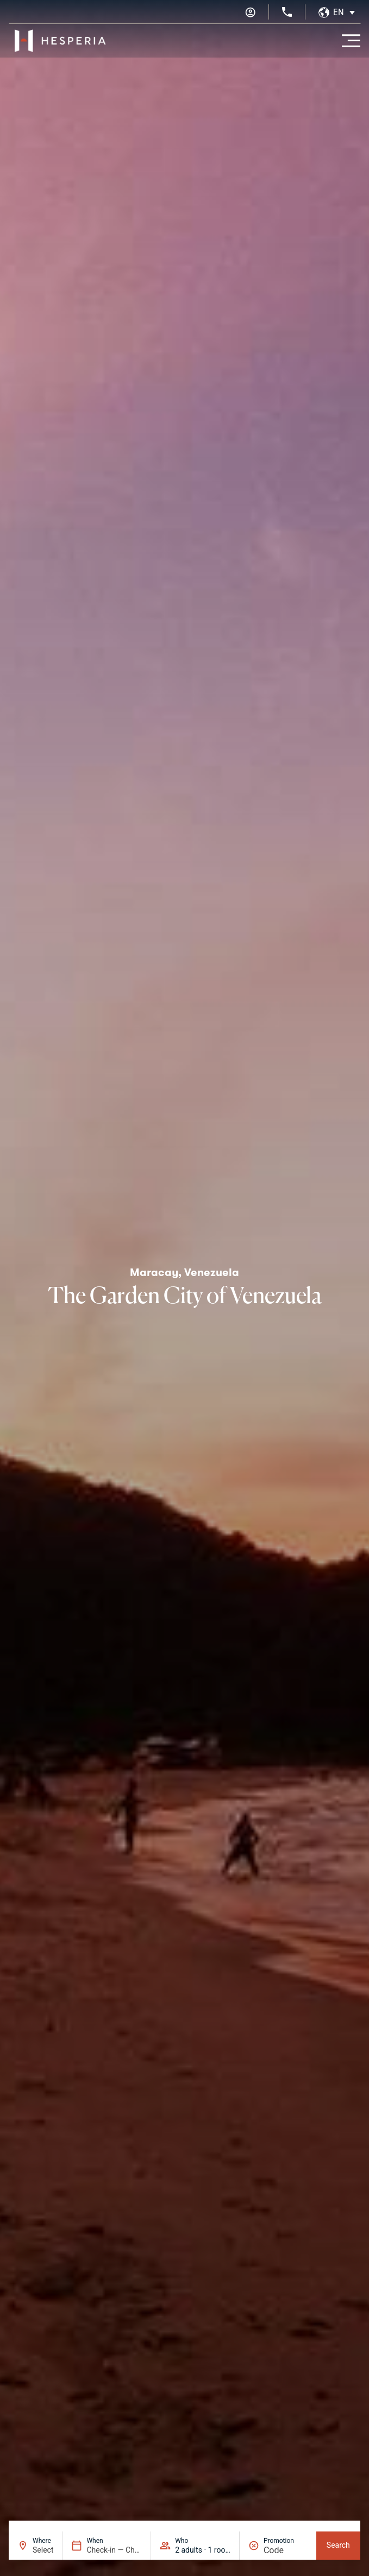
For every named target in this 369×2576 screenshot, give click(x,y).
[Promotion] (286, 2550)
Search (338, 2545)
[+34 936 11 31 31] (287, 12)
